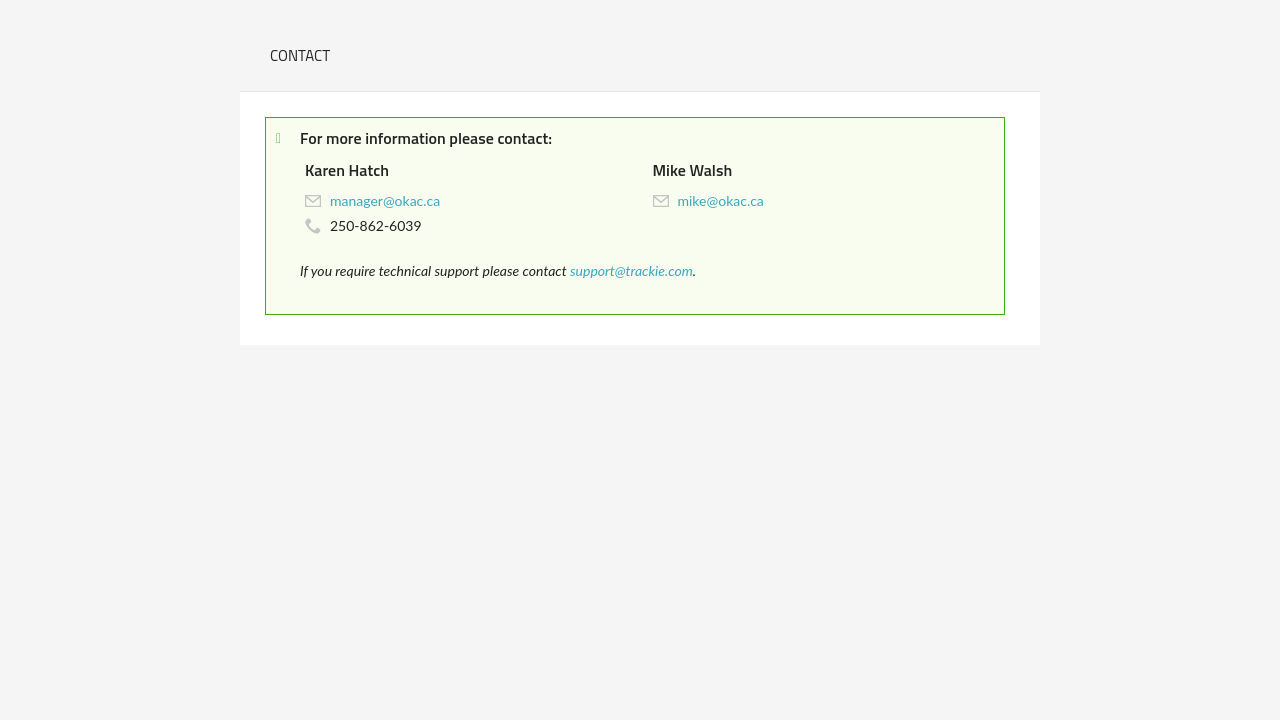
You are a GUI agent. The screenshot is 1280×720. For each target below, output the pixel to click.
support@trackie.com (631, 270)
